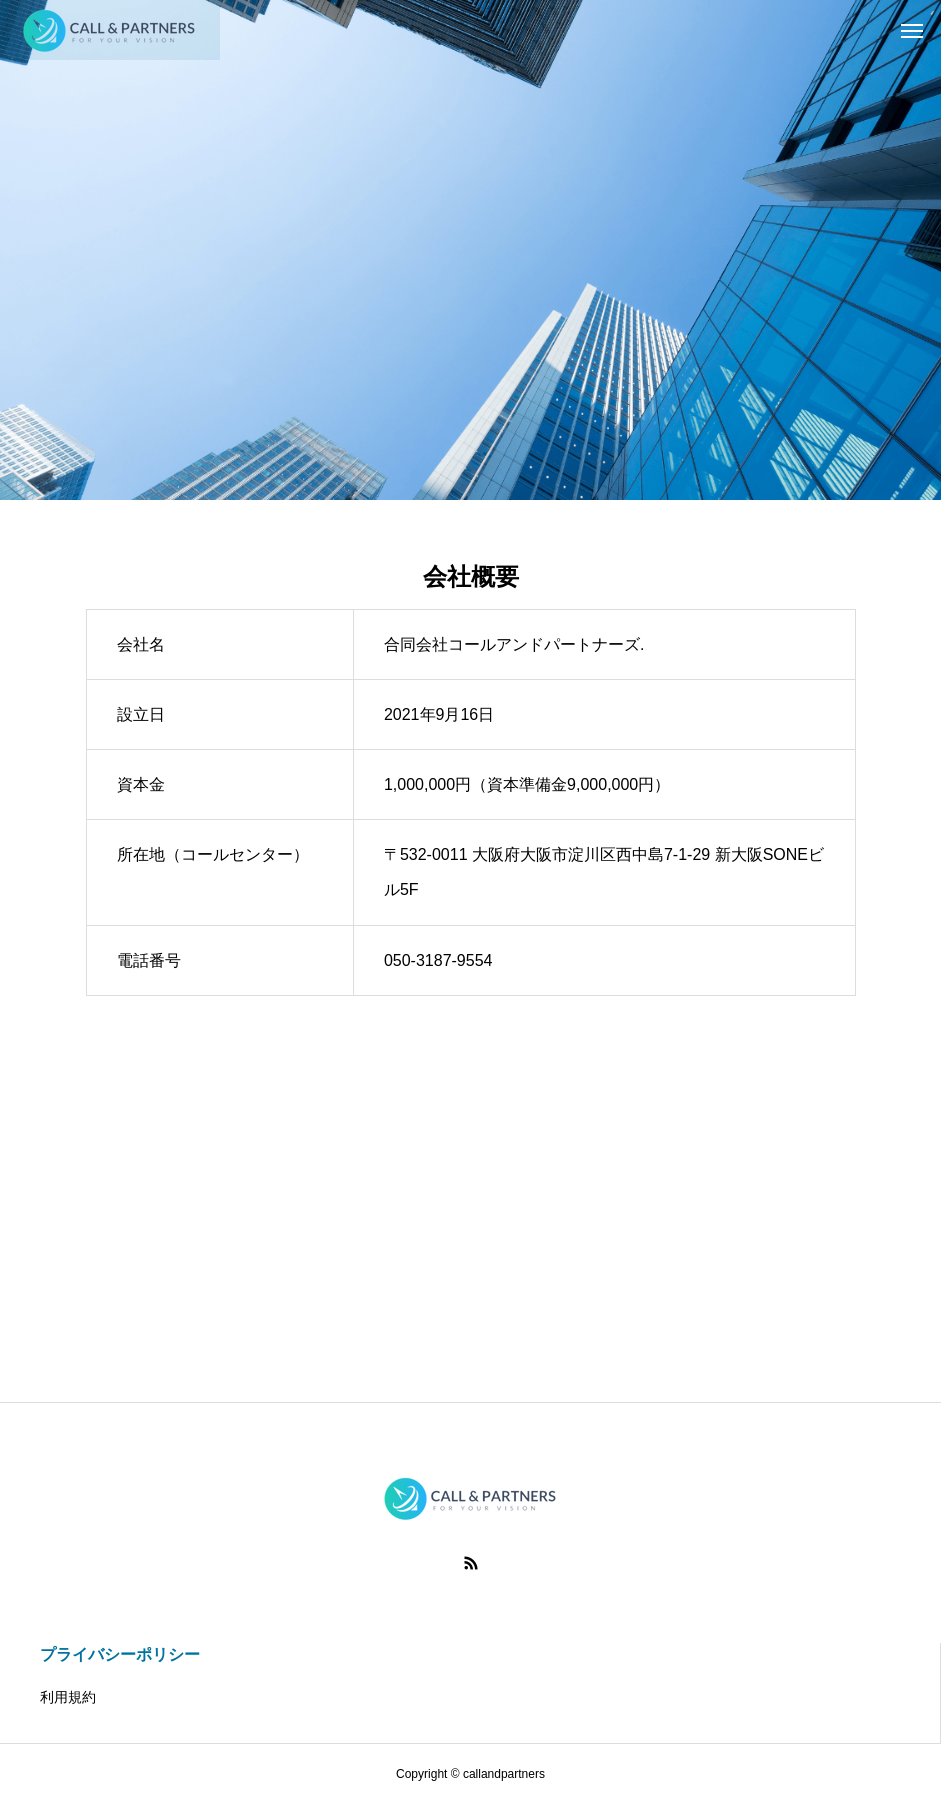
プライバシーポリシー (120, 1654)
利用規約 (68, 1697)
